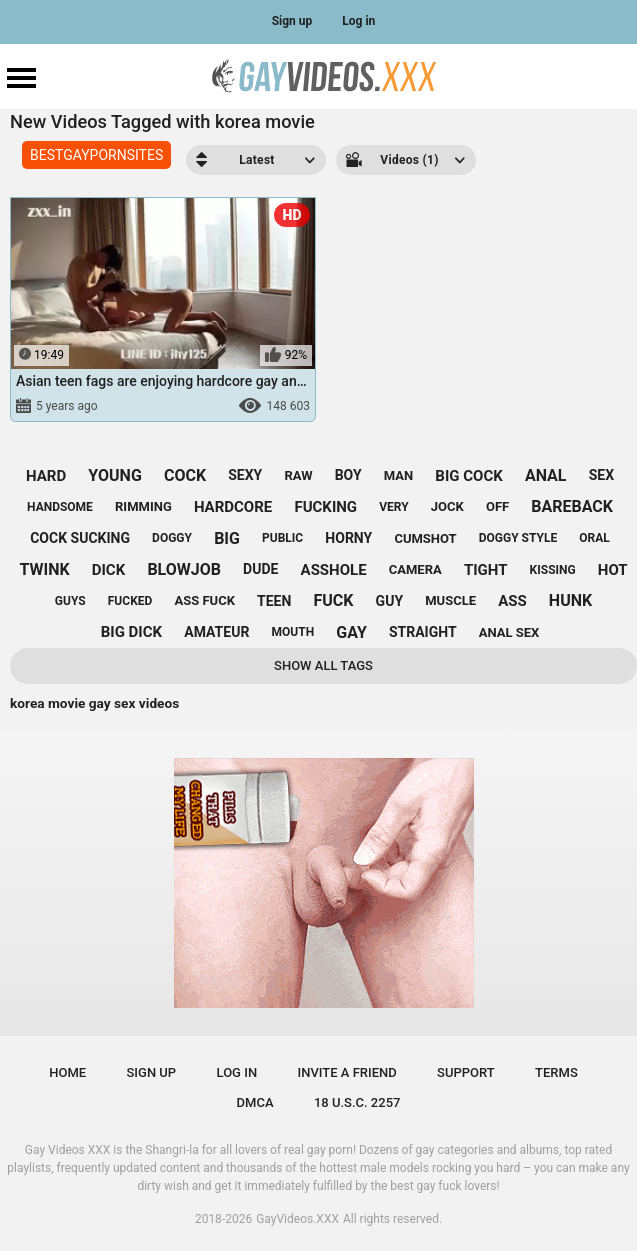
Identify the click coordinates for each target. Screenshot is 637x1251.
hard (46, 476)
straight (423, 632)
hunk (570, 600)
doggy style (518, 538)
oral (594, 538)
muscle (450, 600)
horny (348, 538)
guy (389, 601)
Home (67, 1072)
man (398, 475)
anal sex (509, 632)
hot (613, 570)
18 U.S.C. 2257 (357, 1102)
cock (185, 475)
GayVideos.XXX (297, 1219)
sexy (245, 475)
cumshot (425, 538)
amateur (216, 632)
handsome (60, 507)
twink (44, 569)
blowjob (184, 569)
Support (466, 1072)
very (393, 507)
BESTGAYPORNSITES (96, 155)
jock (447, 506)
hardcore (233, 507)
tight (486, 570)
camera (415, 569)
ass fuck (204, 600)
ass (512, 601)
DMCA (255, 1102)
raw (298, 475)
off (497, 506)
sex (601, 475)
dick (109, 570)
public (282, 538)
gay (351, 632)
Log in (358, 21)
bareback (572, 506)
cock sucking (80, 538)
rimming (143, 506)
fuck (334, 600)
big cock (468, 476)
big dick (131, 632)
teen (274, 601)
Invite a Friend (346, 1072)
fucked (130, 601)
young (114, 475)
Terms (556, 1072)
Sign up (292, 21)
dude (260, 569)
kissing (553, 570)
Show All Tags (323, 665)
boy (348, 475)
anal (546, 475)
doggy (172, 538)
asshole (334, 570)
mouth (293, 632)
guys (70, 601)
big (227, 538)
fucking (325, 507)
